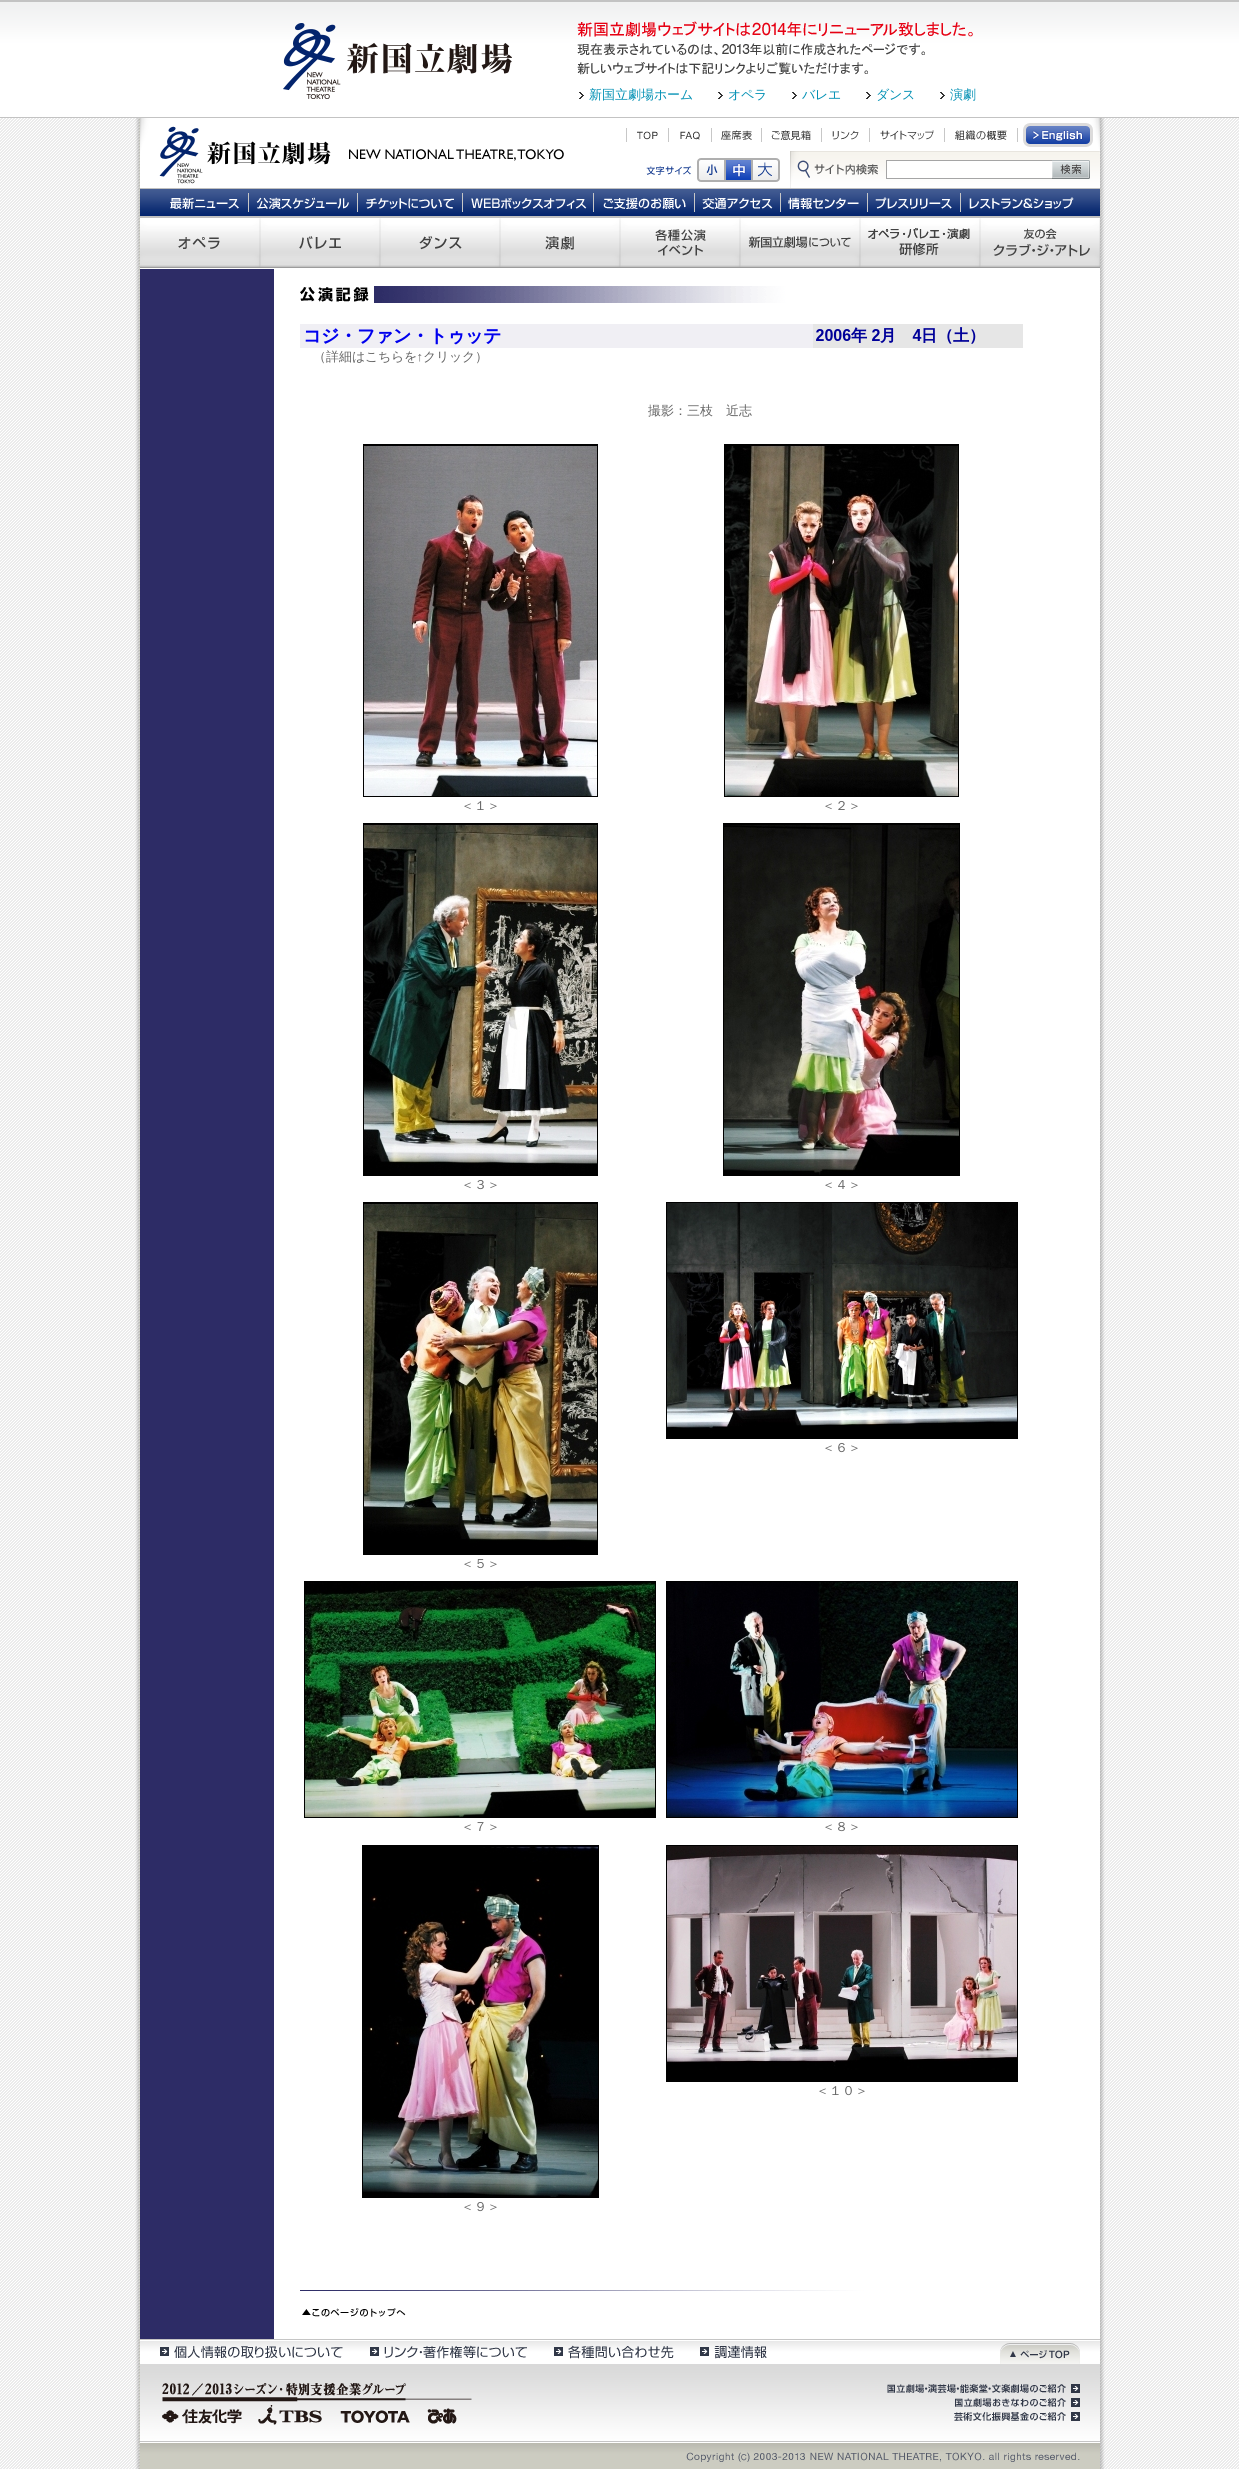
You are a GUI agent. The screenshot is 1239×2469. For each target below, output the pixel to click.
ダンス (895, 94)
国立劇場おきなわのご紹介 (1015, 2403)
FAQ (690, 135)
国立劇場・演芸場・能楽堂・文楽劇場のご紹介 (981, 2389)
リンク (845, 135)
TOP (647, 135)
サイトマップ (907, 135)
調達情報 (733, 2351)
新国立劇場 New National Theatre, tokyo (362, 153)
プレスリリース (914, 202)
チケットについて (409, 202)
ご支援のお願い (644, 202)
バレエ (821, 94)
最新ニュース (204, 202)
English (1059, 135)
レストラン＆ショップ (1022, 202)
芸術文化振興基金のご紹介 (1015, 2417)
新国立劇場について (800, 242)
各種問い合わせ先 (612, 2351)
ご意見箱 (791, 135)
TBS (290, 2414)
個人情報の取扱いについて (250, 2351)
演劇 (963, 94)
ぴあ (445, 2414)
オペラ (747, 94)
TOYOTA (376, 2414)
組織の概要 (981, 135)
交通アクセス (738, 202)
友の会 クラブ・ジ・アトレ (1040, 242)
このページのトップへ (353, 2310)
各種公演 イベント (680, 242)
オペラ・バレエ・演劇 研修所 (920, 242)
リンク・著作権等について (447, 2351)
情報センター (824, 202)
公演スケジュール (302, 202)
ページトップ (1040, 2351)
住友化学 (204, 2414)
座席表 (736, 135)
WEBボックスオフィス (528, 202)
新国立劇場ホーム (641, 94)
